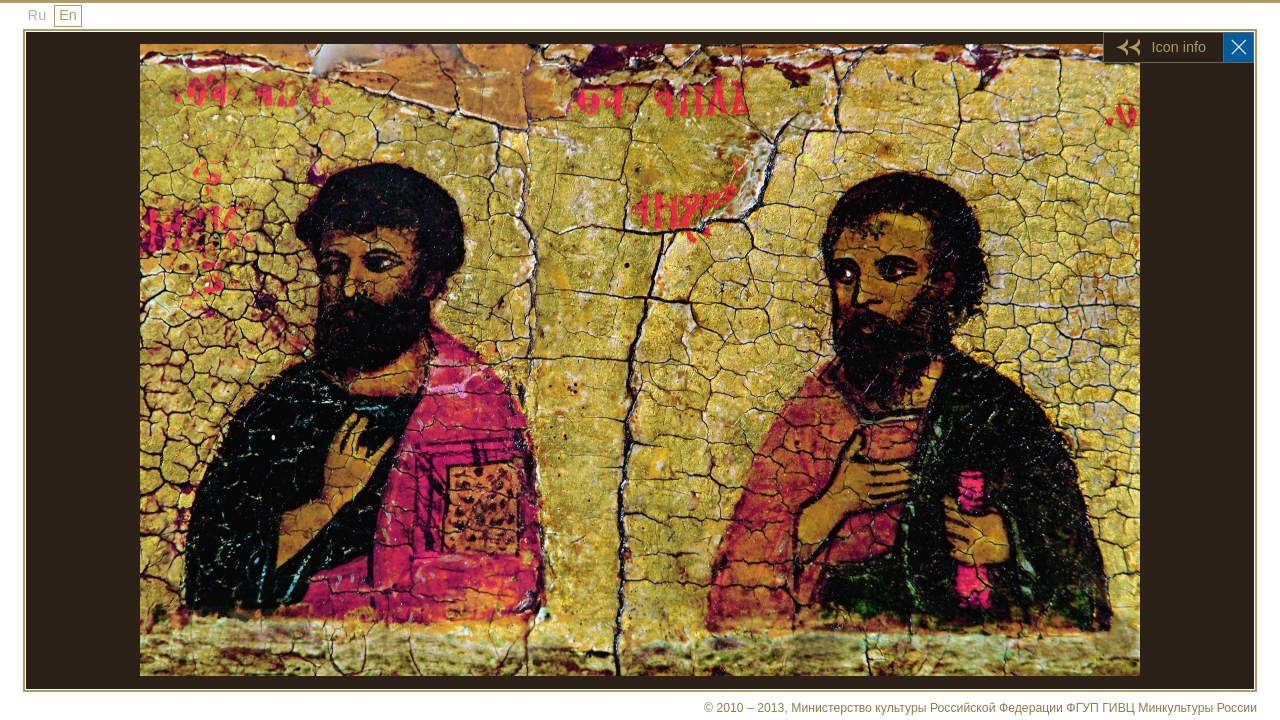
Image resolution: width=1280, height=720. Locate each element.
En (68, 15)
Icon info (1179, 47)
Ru (37, 15)
